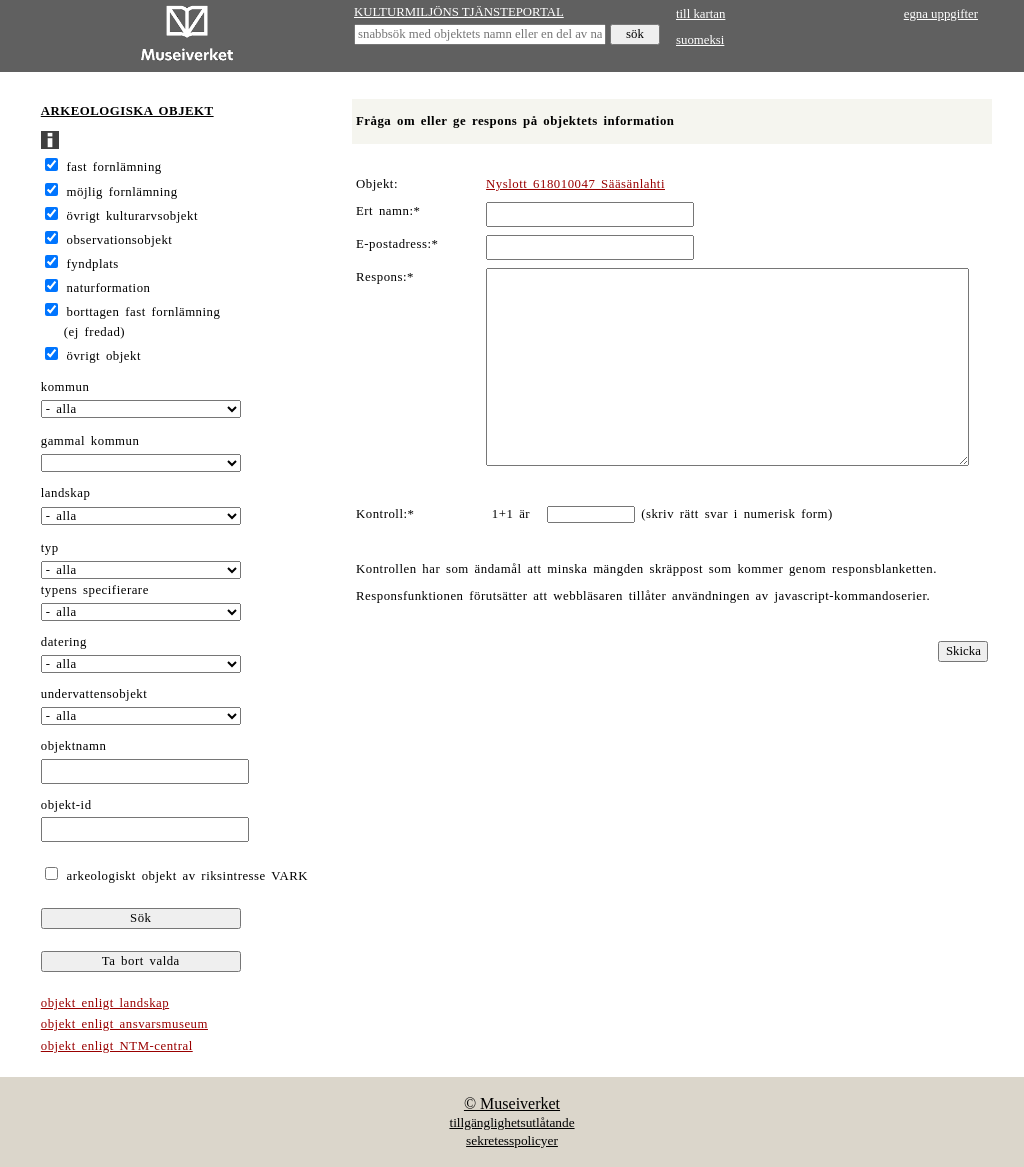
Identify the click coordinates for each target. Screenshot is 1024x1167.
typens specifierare (95, 590)
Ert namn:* (388, 211)
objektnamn (74, 746)
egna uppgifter (941, 14)
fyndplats (93, 264)
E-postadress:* (397, 244)
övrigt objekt (104, 356)
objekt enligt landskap (105, 1003)
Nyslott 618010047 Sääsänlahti (575, 184)
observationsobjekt (120, 240)
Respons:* (385, 277)
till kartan (700, 14)
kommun (65, 387)
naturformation (109, 288)
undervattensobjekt (94, 694)
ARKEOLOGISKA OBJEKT (127, 111)
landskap (66, 493)
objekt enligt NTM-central (117, 1046)
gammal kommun (90, 441)
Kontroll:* (385, 514)
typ (50, 548)
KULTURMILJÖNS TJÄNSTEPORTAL (459, 12)
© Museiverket (512, 1103)
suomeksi (700, 40)
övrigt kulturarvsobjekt (132, 216)
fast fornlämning (114, 167)
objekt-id (66, 805)
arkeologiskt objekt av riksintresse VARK (184, 876)
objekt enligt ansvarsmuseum (124, 1024)
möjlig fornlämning (122, 192)
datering (64, 642)
